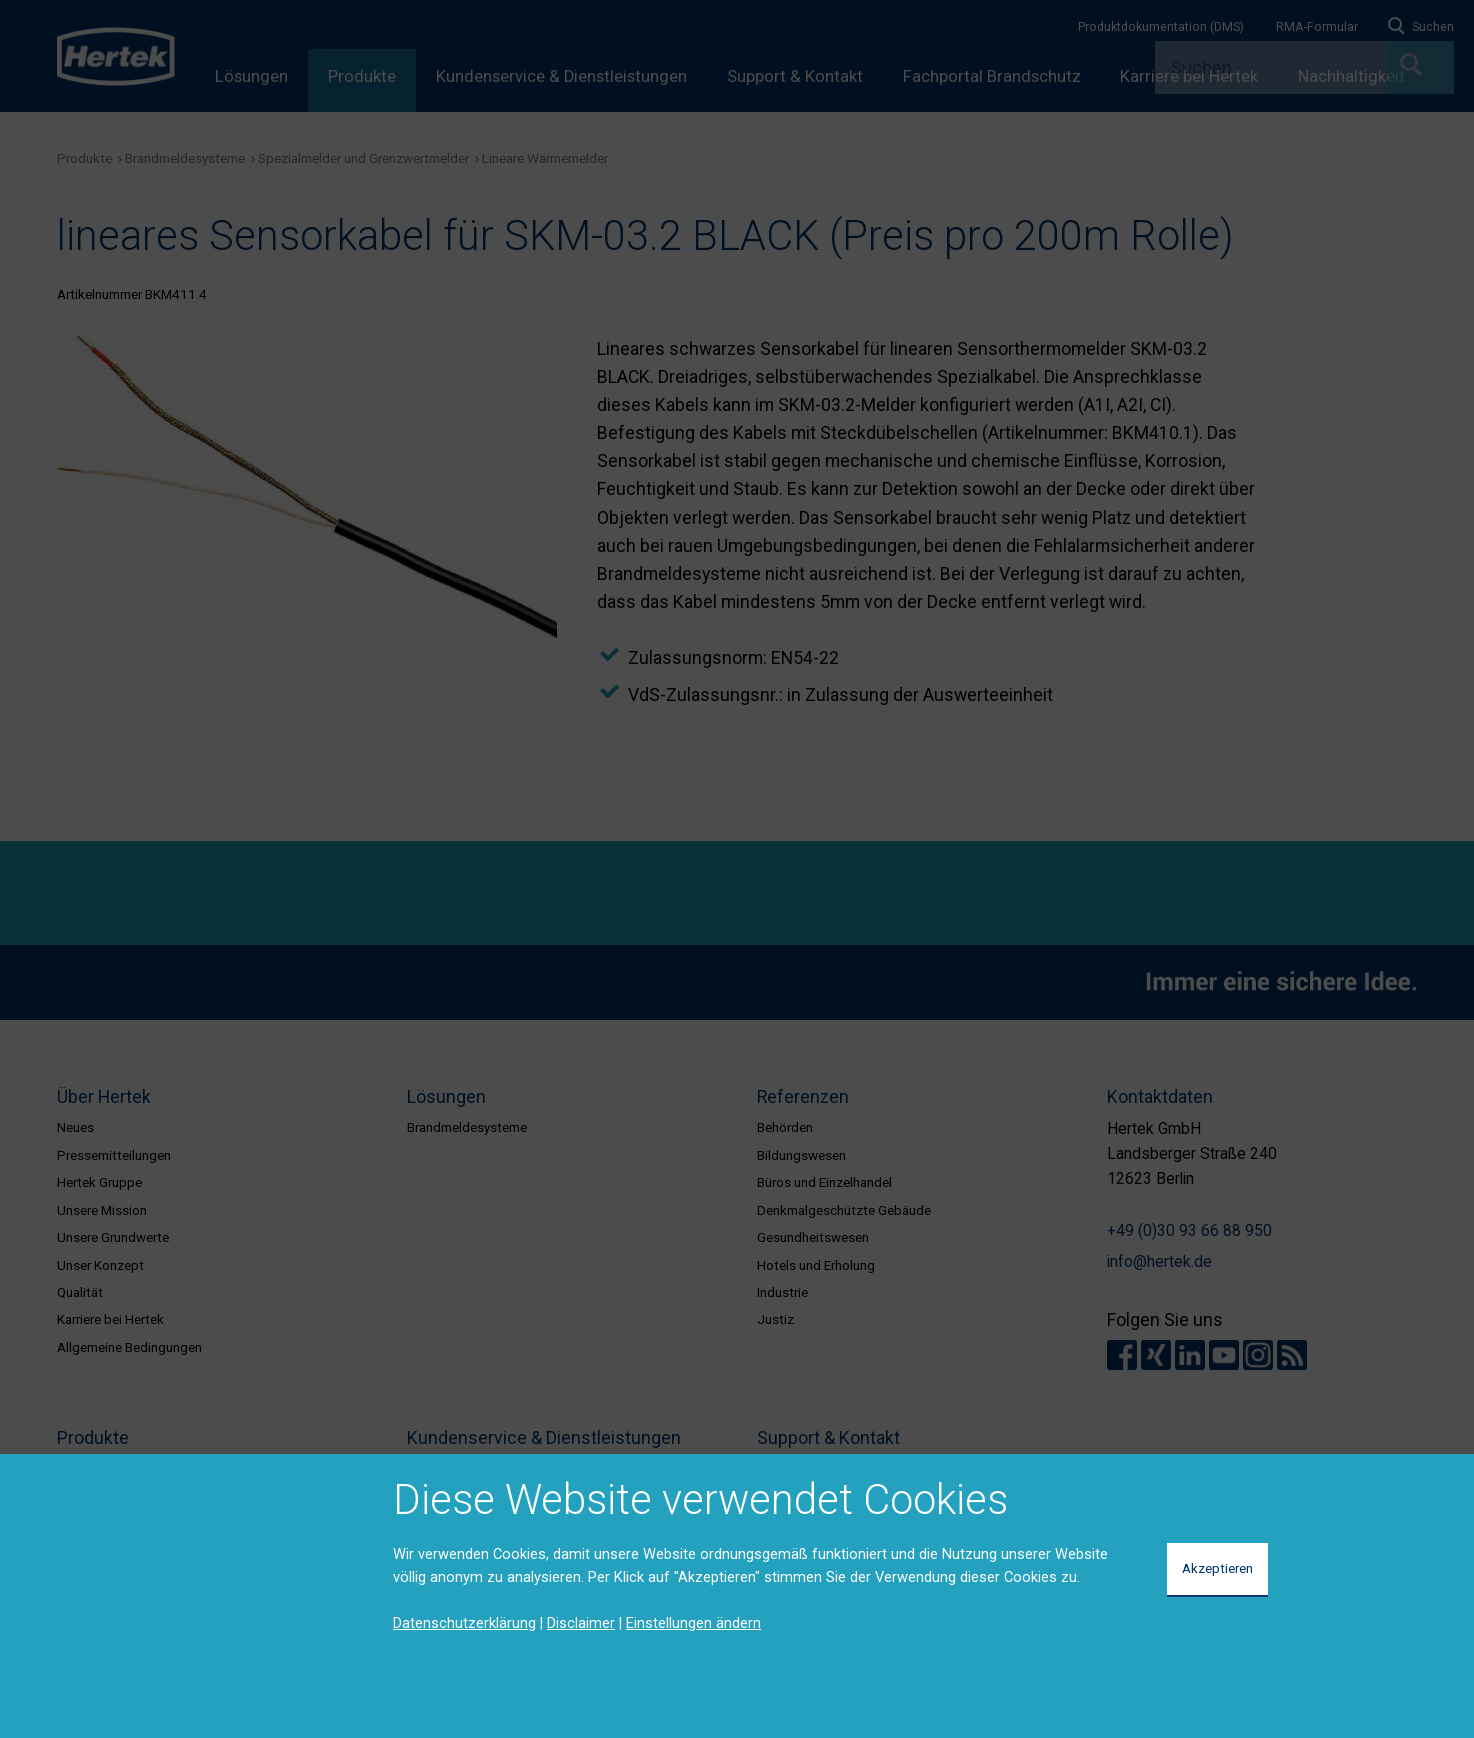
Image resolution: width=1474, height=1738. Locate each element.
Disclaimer (581, 1623)
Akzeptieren (1217, 1568)
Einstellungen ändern (693, 1623)
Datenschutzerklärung (464, 1623)
